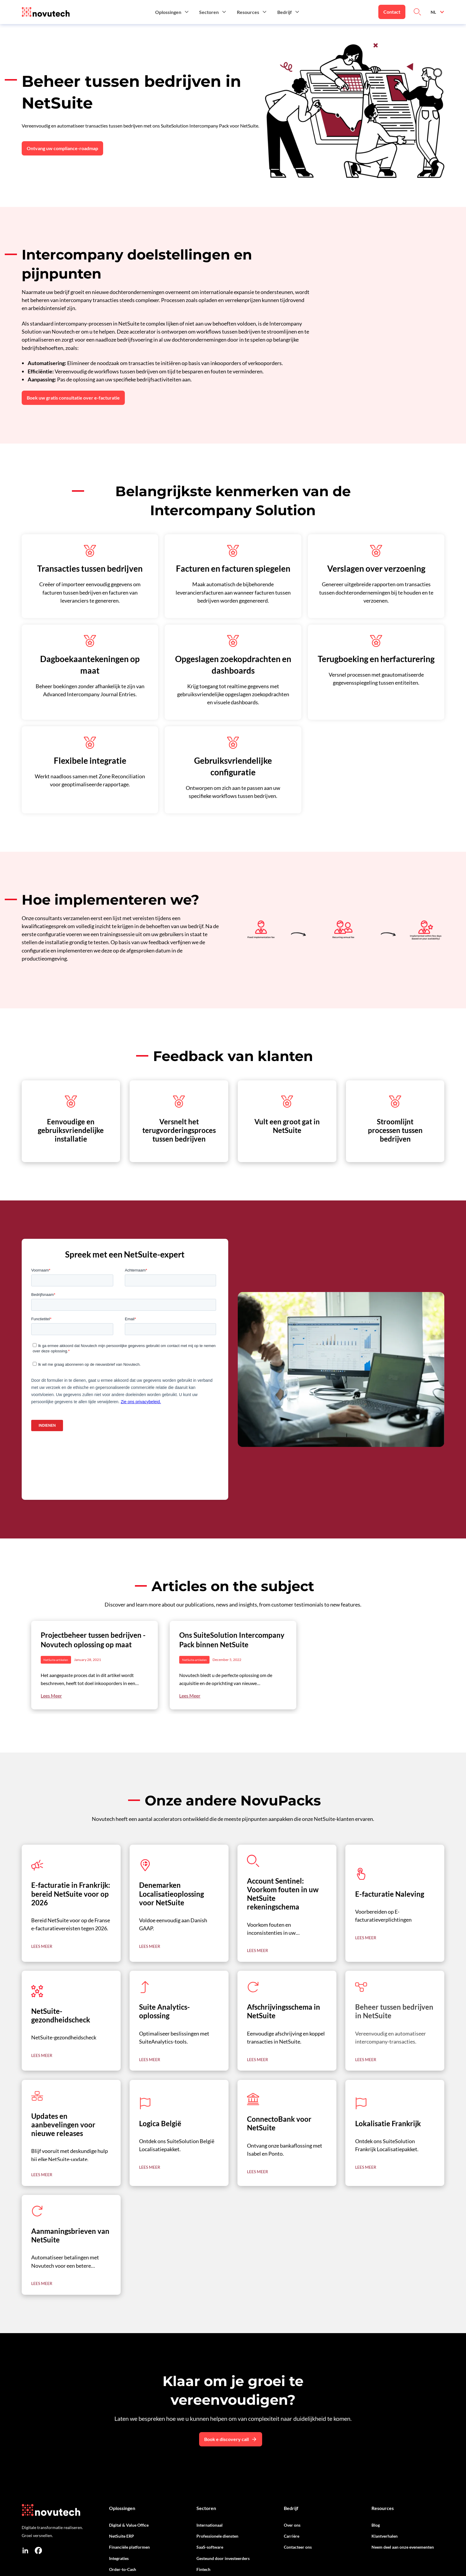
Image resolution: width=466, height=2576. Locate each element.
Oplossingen (122, 2508)
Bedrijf (291, 2508)
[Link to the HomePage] (46, 12)
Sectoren (206, 2508)
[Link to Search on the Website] (417, 12)
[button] (172, 12)
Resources (382, 2508)
